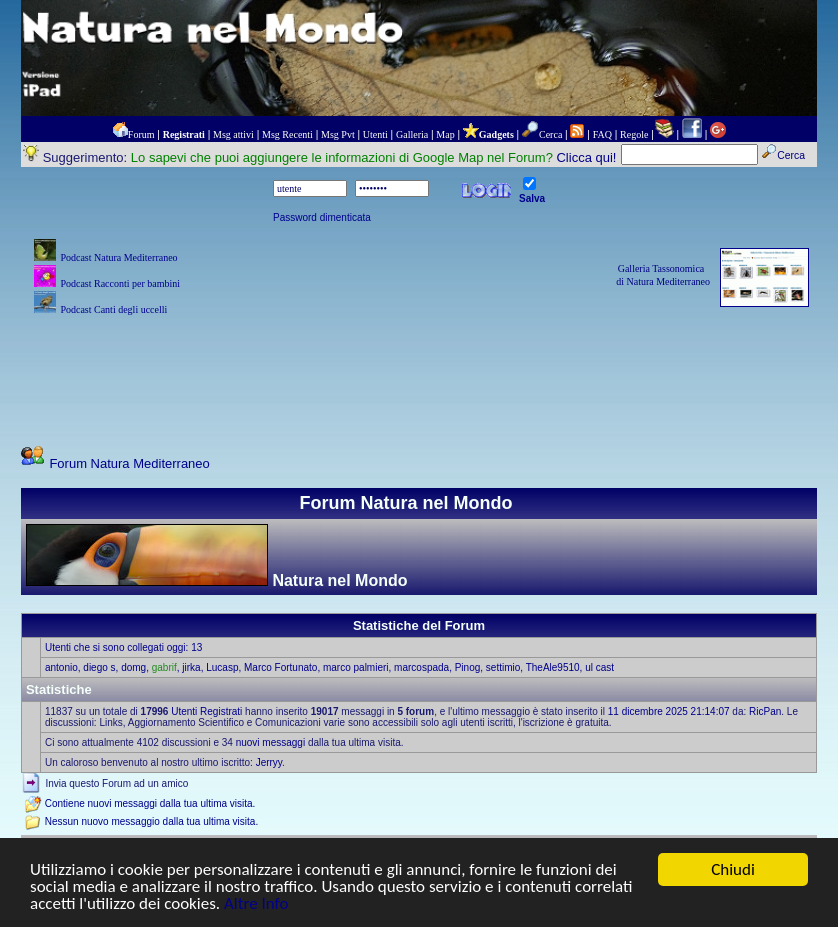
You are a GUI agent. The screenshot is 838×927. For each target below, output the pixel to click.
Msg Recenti (287, 134)
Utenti (375, 134)
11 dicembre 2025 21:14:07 (669, 711)
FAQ (602, 134)
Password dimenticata (322, 217)
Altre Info (256, 904)
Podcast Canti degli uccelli (113, 309)
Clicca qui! (586, 157)
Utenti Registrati (206, 711)
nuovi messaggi (270, 742)
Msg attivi (233, 134)
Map (445, 134)
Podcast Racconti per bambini (120, 283)
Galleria (412, 134)
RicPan (765, 711)
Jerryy (269, 762)
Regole (634, 134)
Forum (141, 134)
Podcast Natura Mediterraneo (118, 257)
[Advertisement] (419, 365)
